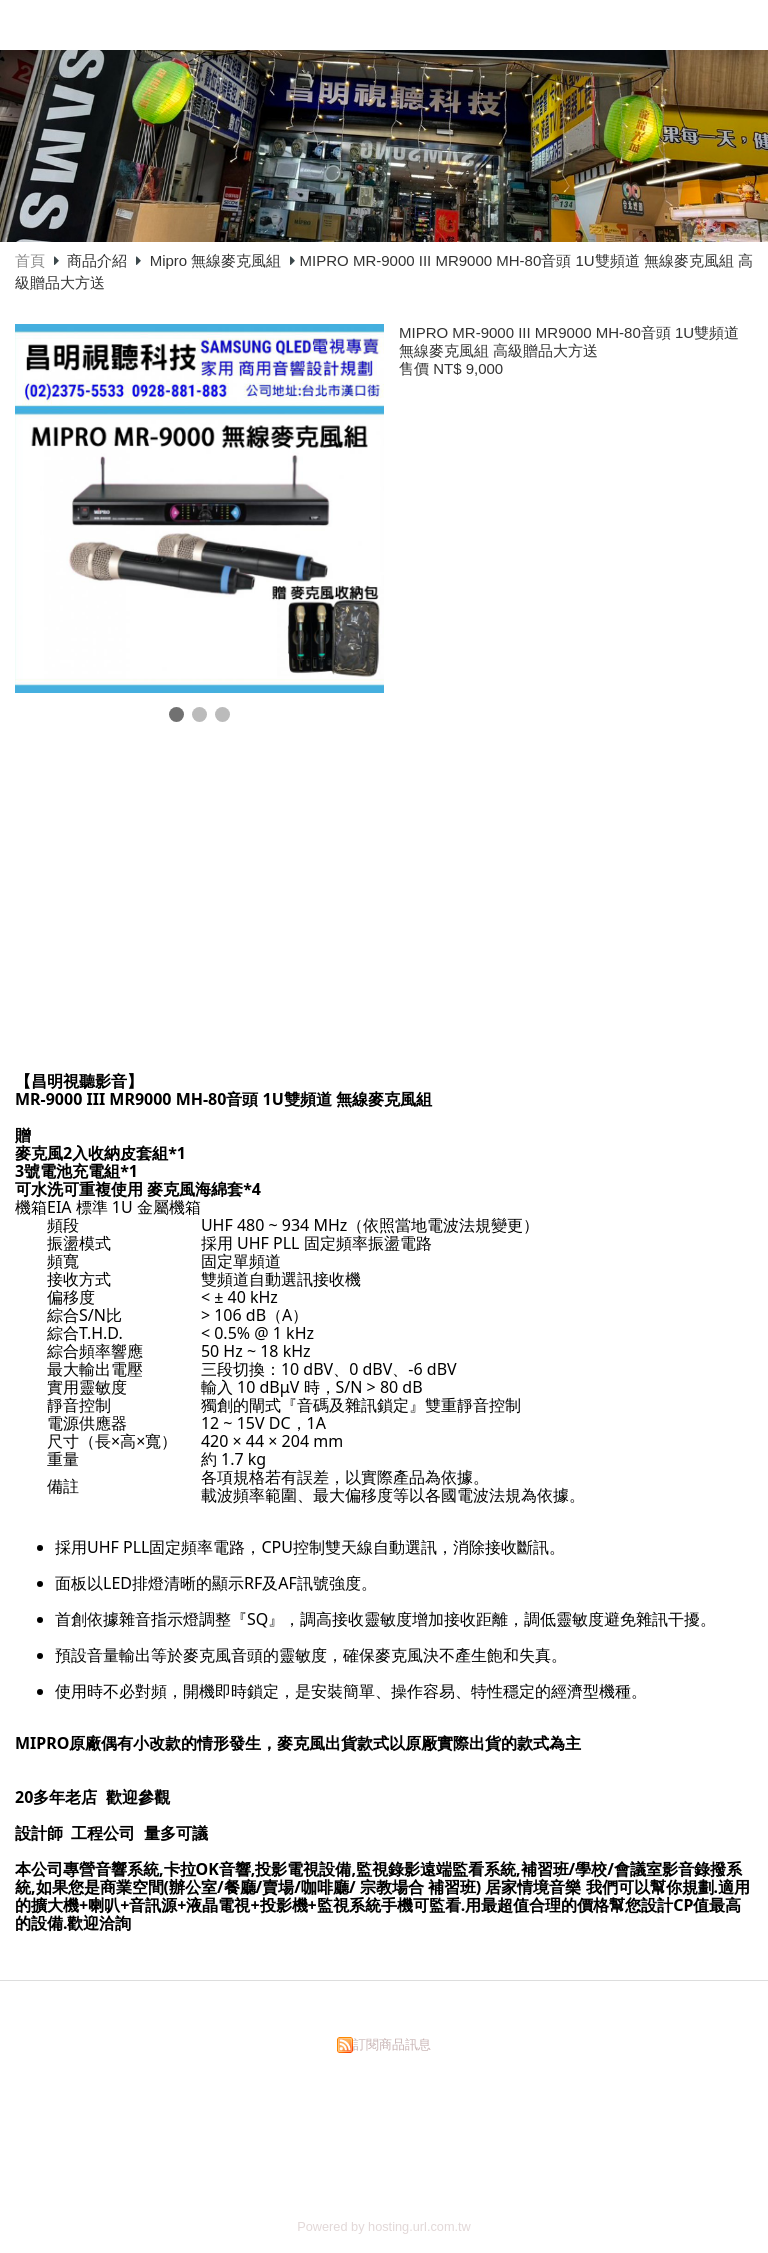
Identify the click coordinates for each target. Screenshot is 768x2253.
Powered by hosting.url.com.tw (384, 2226)
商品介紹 (99, 260)
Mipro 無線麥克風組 (216, 260)
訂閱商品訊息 (392, 2044)
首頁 (30, 260)
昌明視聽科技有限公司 (364, 23)
